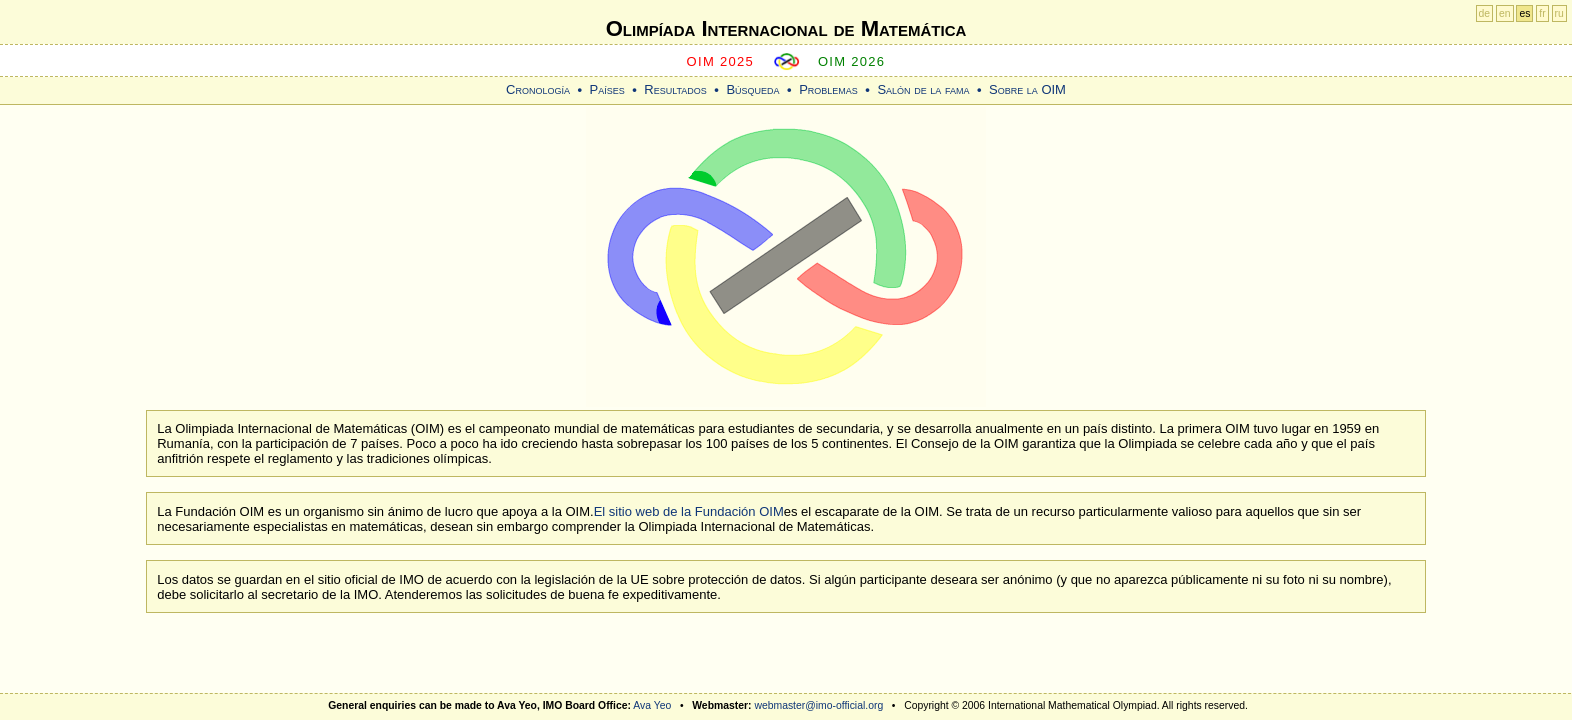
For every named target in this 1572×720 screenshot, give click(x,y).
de (1485, 13)
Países (607, 89)
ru (1559, 13)
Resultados (675, 89)
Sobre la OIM (1027, 89)
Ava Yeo (652, 705)
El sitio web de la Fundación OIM (689, 511)
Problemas (828, 89)
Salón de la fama (923, 89)
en (1505, 13)
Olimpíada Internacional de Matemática (786, 28)
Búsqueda (752, 89)
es (1524, 13)
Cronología (538, 89)
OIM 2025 (721, 61)
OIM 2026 (852, 61)
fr (1542, 13)
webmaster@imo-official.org (818, 705)
